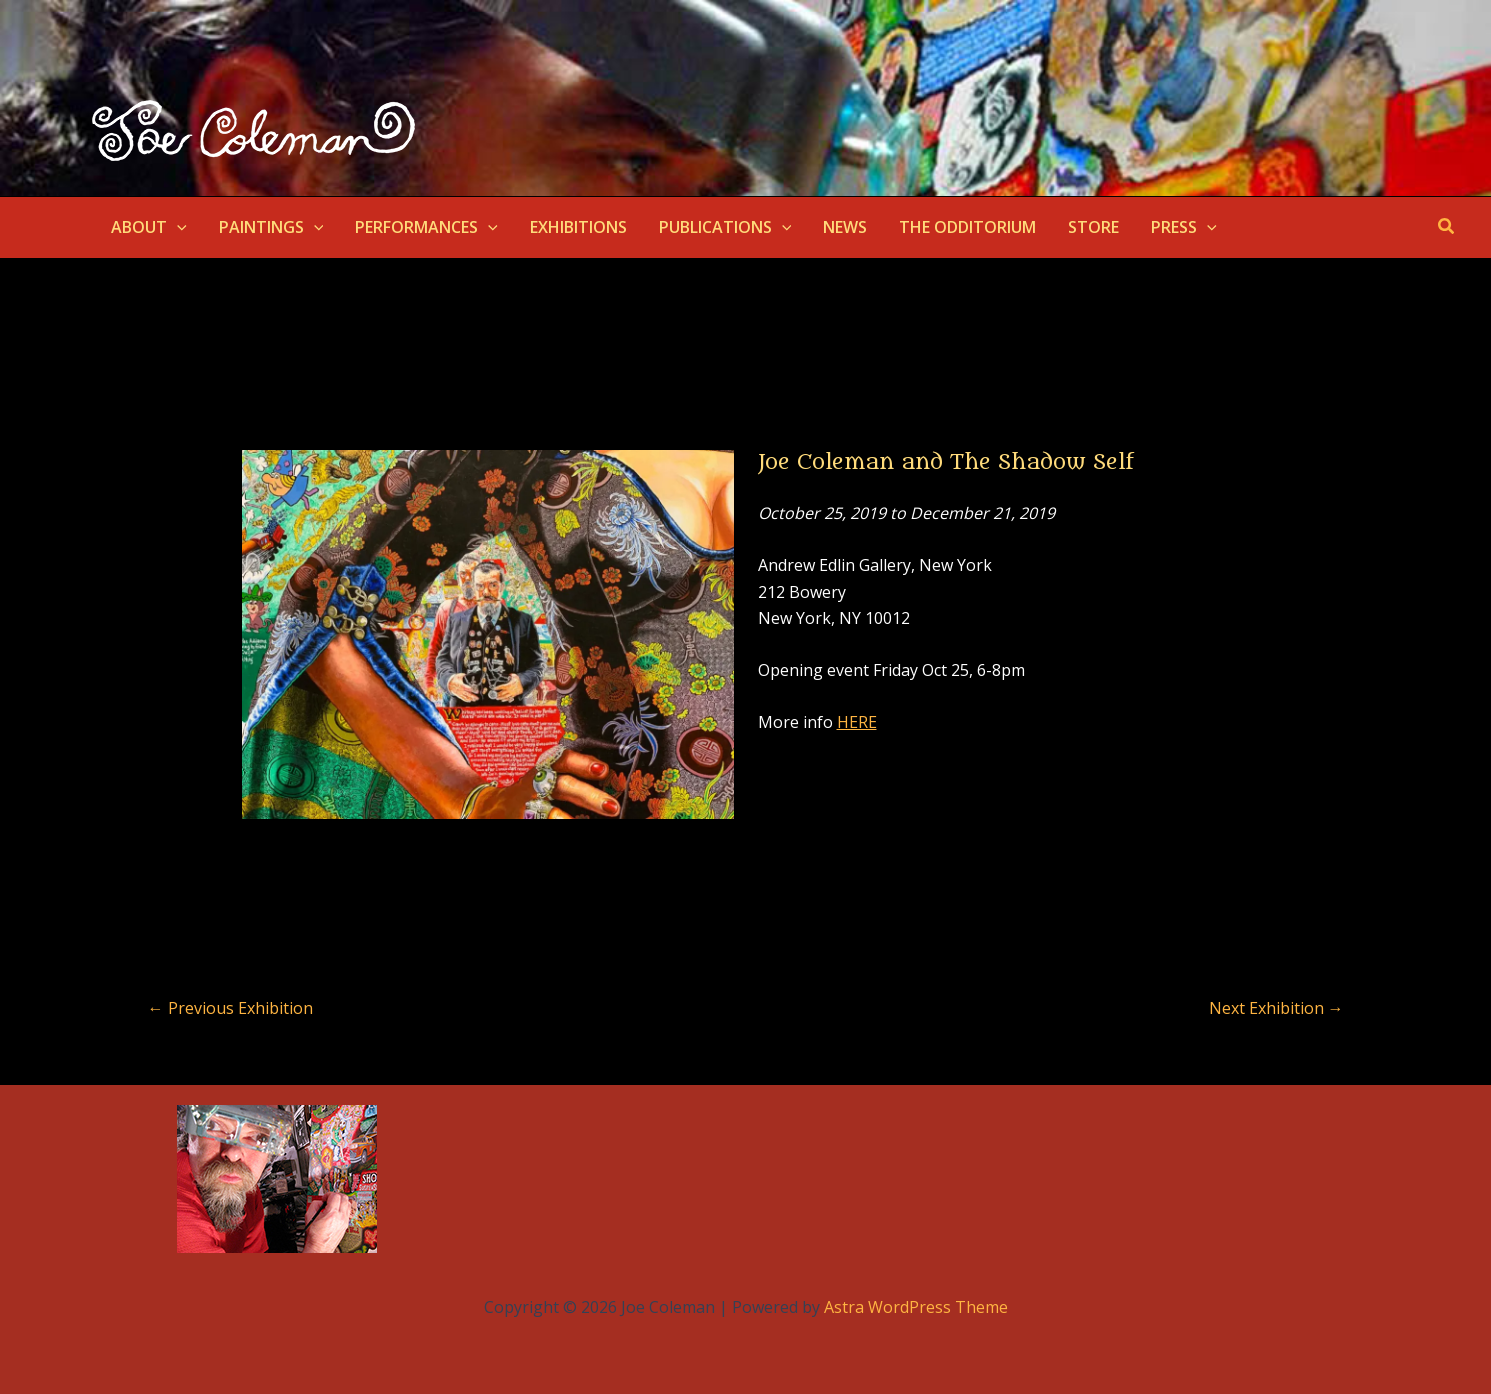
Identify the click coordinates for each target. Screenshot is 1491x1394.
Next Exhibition (1276, 1008)
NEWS (845, 227)
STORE (1093, 227)
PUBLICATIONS (725, 227)
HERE (857, 722)
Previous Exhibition (230, 1008)
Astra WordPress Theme (916, 1307)
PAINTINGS (271, 227)
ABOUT (149, 227)
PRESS (1184, 227)
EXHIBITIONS (578, 227)
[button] (1447, 227)
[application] (177, 227)
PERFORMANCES (426, 227)
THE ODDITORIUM (967, 227)
